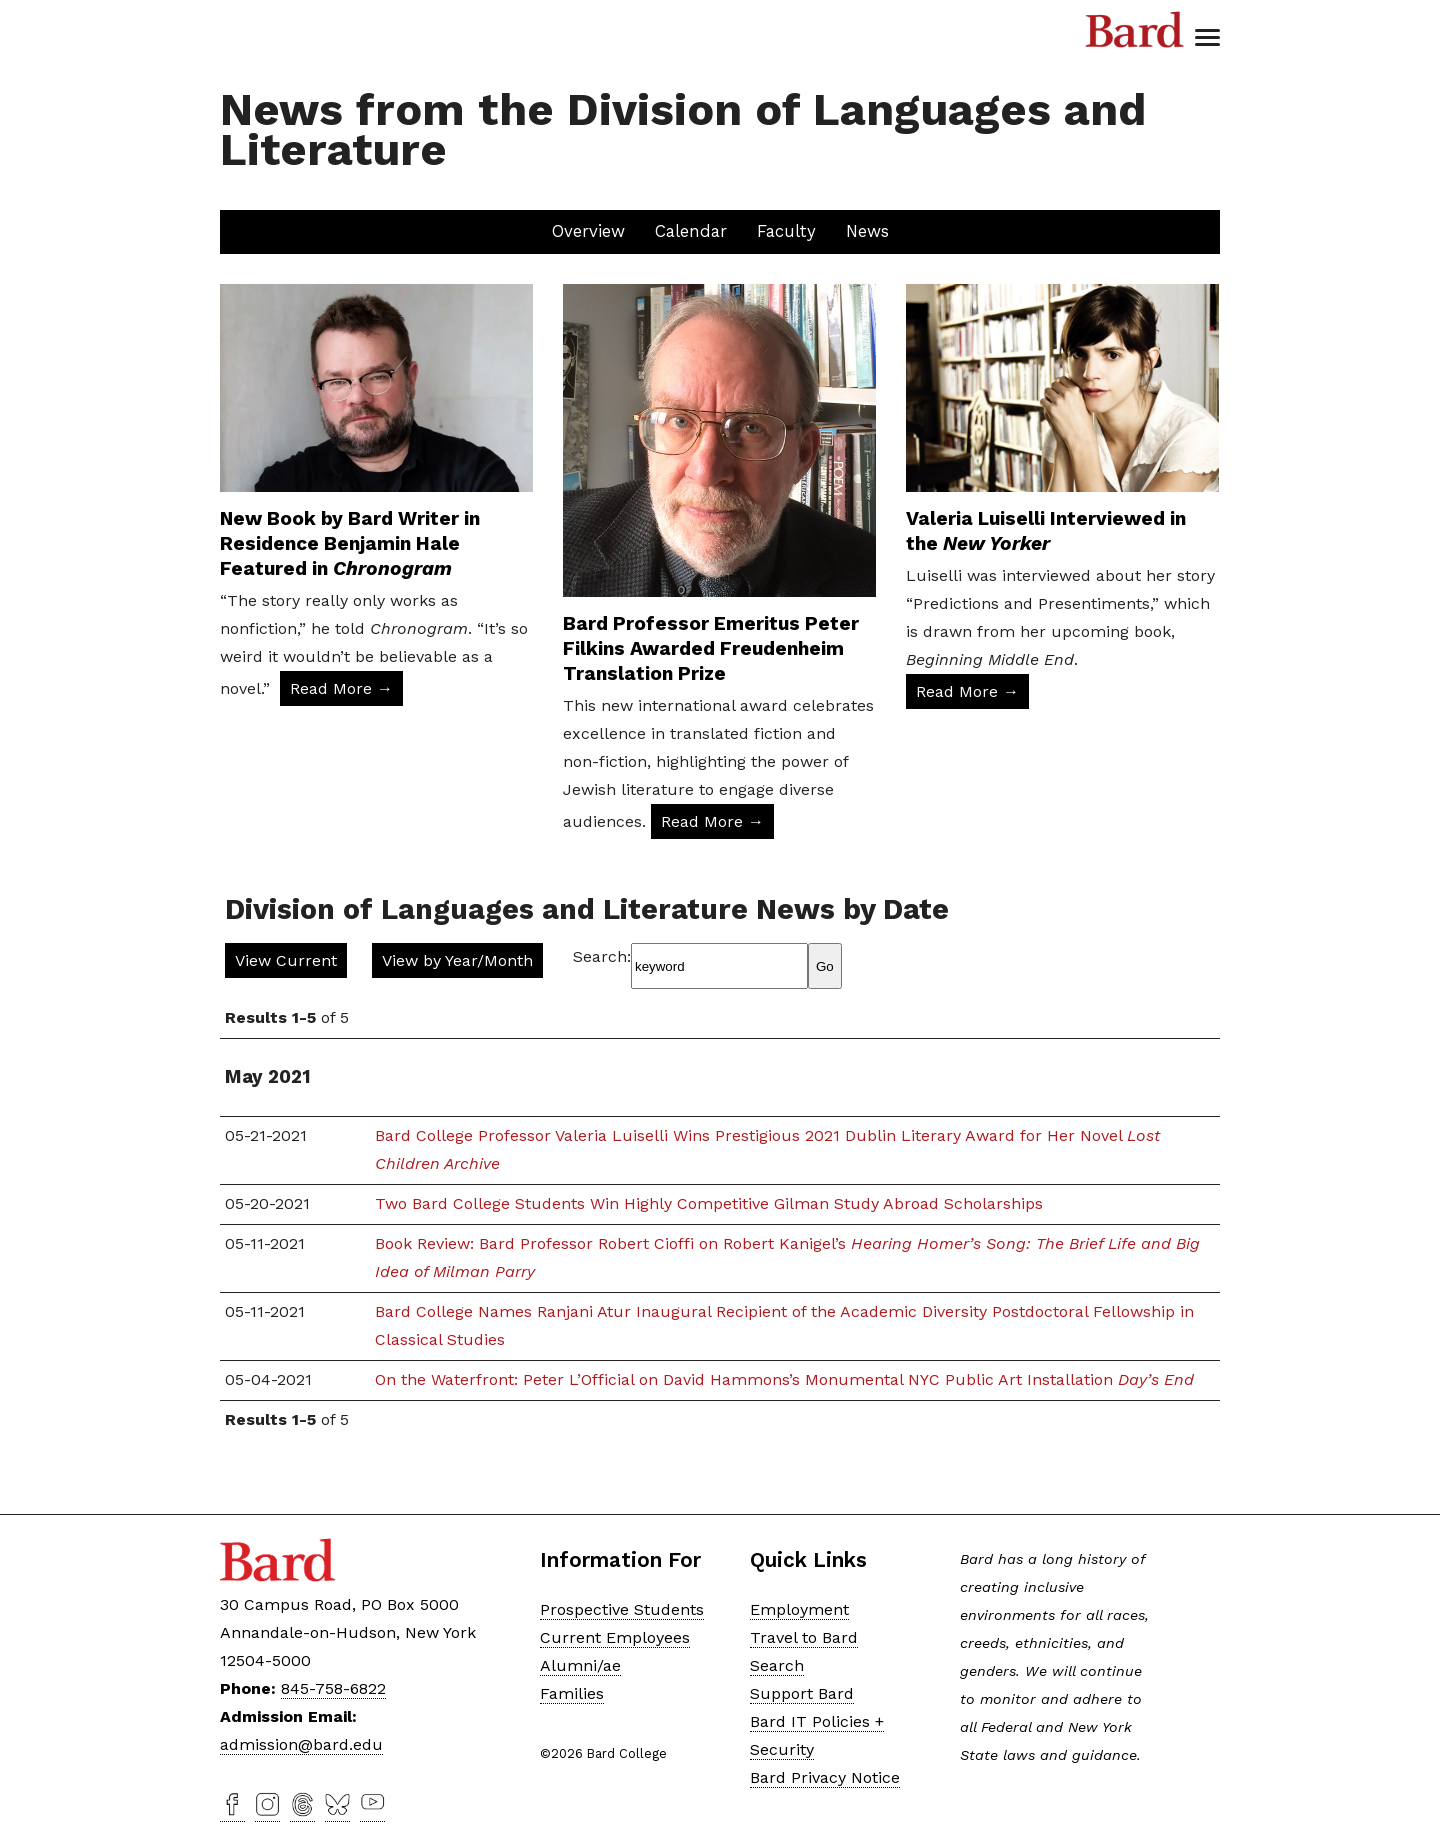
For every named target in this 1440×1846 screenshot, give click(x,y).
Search (777, 1665)
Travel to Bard (804, 1637)
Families (572, 1693)
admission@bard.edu (301, 1744)
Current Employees (615, 1637)
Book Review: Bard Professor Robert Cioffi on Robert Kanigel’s (787, 1257)
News (867, 231)
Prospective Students (622, 1609)
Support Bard (802, 1693)
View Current (286, 960)
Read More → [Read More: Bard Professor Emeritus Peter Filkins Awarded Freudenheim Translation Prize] (712, 821)
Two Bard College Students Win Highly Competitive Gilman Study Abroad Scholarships (709, 1203)
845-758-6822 (333, 1688)
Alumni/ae (580, 1665)
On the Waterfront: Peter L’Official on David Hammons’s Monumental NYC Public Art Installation (784, 1379)
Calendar (691, 231)
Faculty (786, 231)
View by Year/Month (457, 960)
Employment (799, 1609)
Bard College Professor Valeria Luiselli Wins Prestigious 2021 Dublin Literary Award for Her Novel (767, 1149)
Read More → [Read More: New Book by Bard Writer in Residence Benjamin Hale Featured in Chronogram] (341, 688)
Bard (1135, 30)
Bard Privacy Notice (825, 1777)
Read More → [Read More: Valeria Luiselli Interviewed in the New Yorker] (967, 691)
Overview (588, 231)
